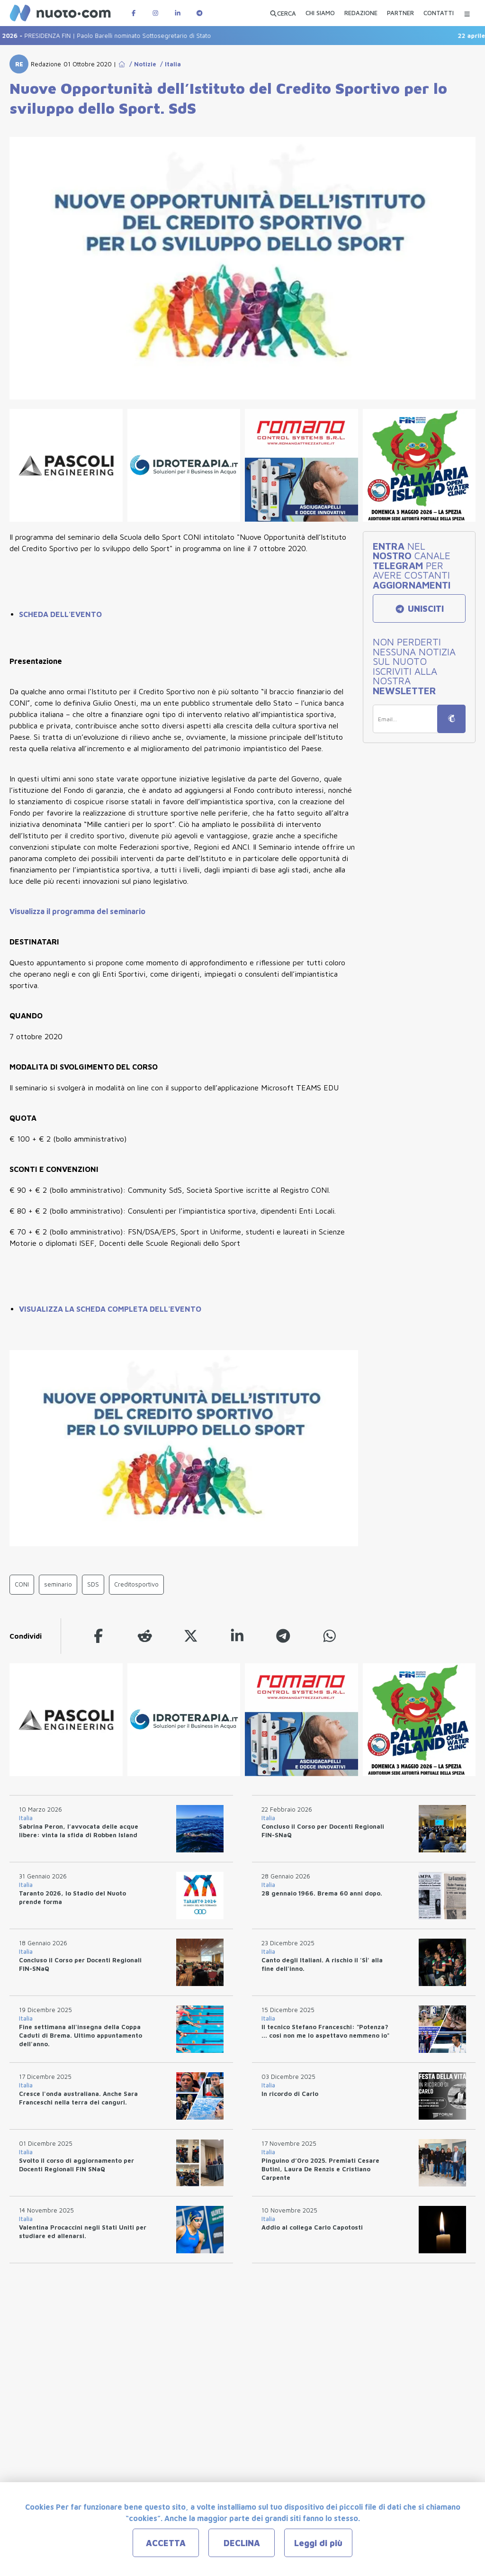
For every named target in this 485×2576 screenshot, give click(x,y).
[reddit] (144, 1636)
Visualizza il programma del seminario (77, 911)
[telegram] (283, 1636)
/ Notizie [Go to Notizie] (141, 64)
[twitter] (190, 1636)
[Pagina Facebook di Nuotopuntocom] (133, 13)
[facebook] (98, 1636)
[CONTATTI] (438, 14)
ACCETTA (166, 2543)
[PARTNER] (400, 14)
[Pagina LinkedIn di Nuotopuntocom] (178, 13)
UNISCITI (419, 609)
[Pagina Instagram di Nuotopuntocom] (155, 13)
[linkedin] (237, 1636)
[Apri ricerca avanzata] (283, 13)
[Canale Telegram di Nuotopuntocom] (199, 13)
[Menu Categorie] (467, 13)
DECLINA (242, 2543)
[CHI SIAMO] (320, 14)
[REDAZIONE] (361, 14)
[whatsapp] (329, 1636)
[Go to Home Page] (122, 64)
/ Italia (168, 64)
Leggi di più (318, 2543)
